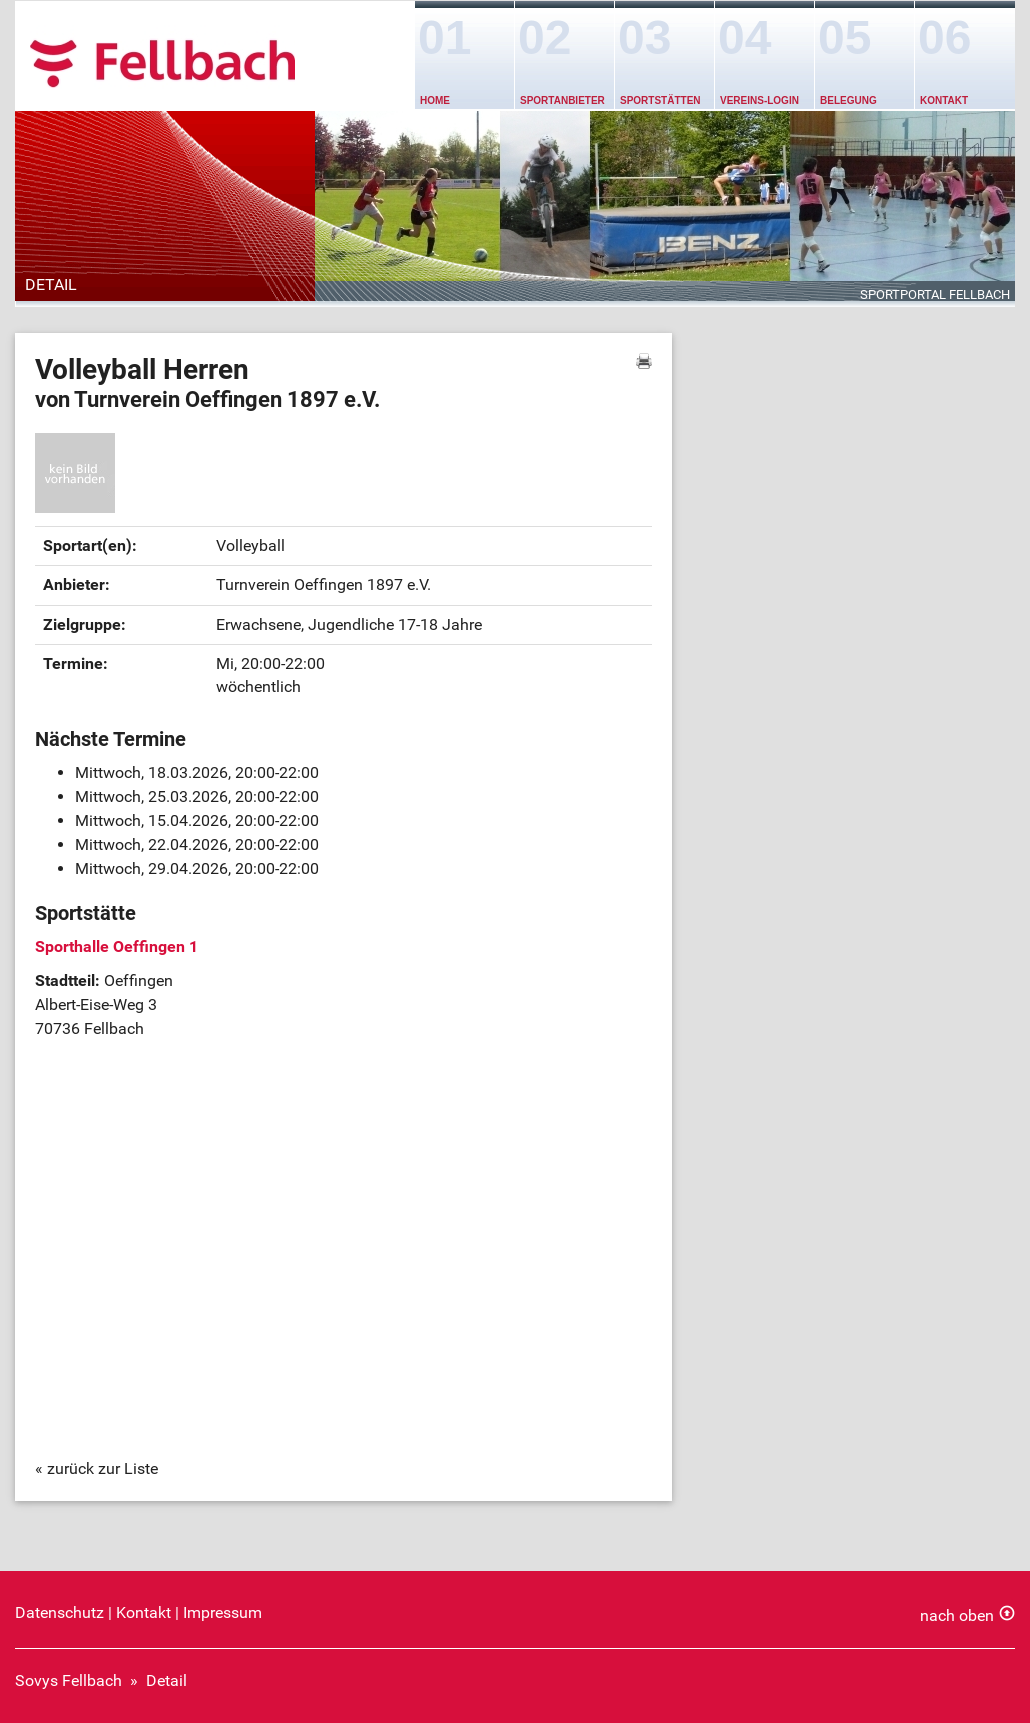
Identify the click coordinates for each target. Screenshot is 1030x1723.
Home (435, 100)
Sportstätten (660, 100)
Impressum (222, 1612)
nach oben (957, 1615)
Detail (166, 1680)
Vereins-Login (759, 100)
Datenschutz (59, 1612)
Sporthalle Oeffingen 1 (116, 946)
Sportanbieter (562, 100)
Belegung (848, 100)
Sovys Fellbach (68, 1680)
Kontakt (944, 100)
